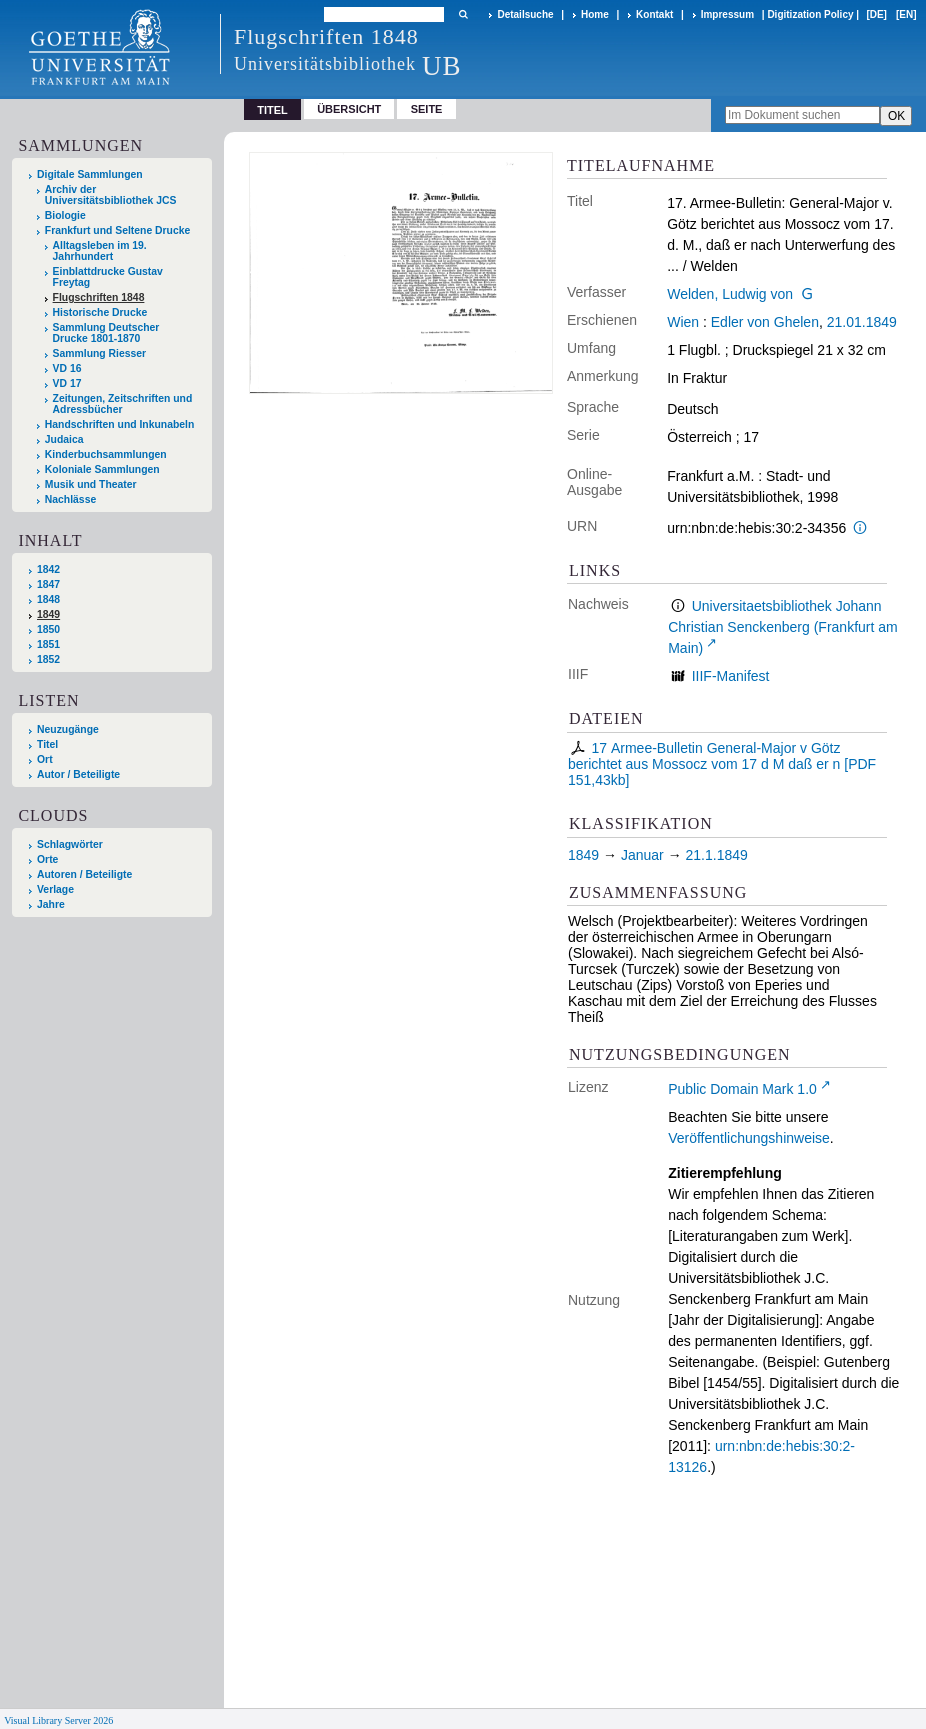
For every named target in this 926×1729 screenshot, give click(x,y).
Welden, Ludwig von (730, 294)
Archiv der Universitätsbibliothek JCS (111, 195)
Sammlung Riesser (100, 353)
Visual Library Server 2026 (58, 1720)
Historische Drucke (100, 312)
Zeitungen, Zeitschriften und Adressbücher (123, 404)
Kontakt (654, 14)
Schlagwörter (70, 844)
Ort (45, 759)
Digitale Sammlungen (90, 174)
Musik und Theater (91, 484)
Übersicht (349, 109)
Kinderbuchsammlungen (106, 454)
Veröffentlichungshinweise (749, 1138)
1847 (48, 584)
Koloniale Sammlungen (102, 469)
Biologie (65, 215)
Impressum (727, 14)
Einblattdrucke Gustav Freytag (108, 277)
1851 (48, 644)
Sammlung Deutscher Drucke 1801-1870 (106, 333)
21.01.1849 (862, 322)
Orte (47, 859)
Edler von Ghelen (765, 322)
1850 (48, 629)
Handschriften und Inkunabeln (120, 424)
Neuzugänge (68, 729)
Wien (683, 322)
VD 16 (67, 368)
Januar (642, 855)
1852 (48, 659)
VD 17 (67, 383)
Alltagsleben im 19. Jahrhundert (100, 251)
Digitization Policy (810, 14)
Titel (47, 744)
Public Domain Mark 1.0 (742, 1089)
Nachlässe (70, 499)
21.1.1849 (717, 855)
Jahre (51, 904)
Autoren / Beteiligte (84, 874)
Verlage (55, 889)
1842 (48, 569)
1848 (48, 599)
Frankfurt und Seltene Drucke (118, 230)
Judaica (64, 439)
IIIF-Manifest (731, 676)
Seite (427, 109)
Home (595, 14)
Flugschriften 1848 (99, 297)
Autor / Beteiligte (78, 774)
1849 (48, 614)
